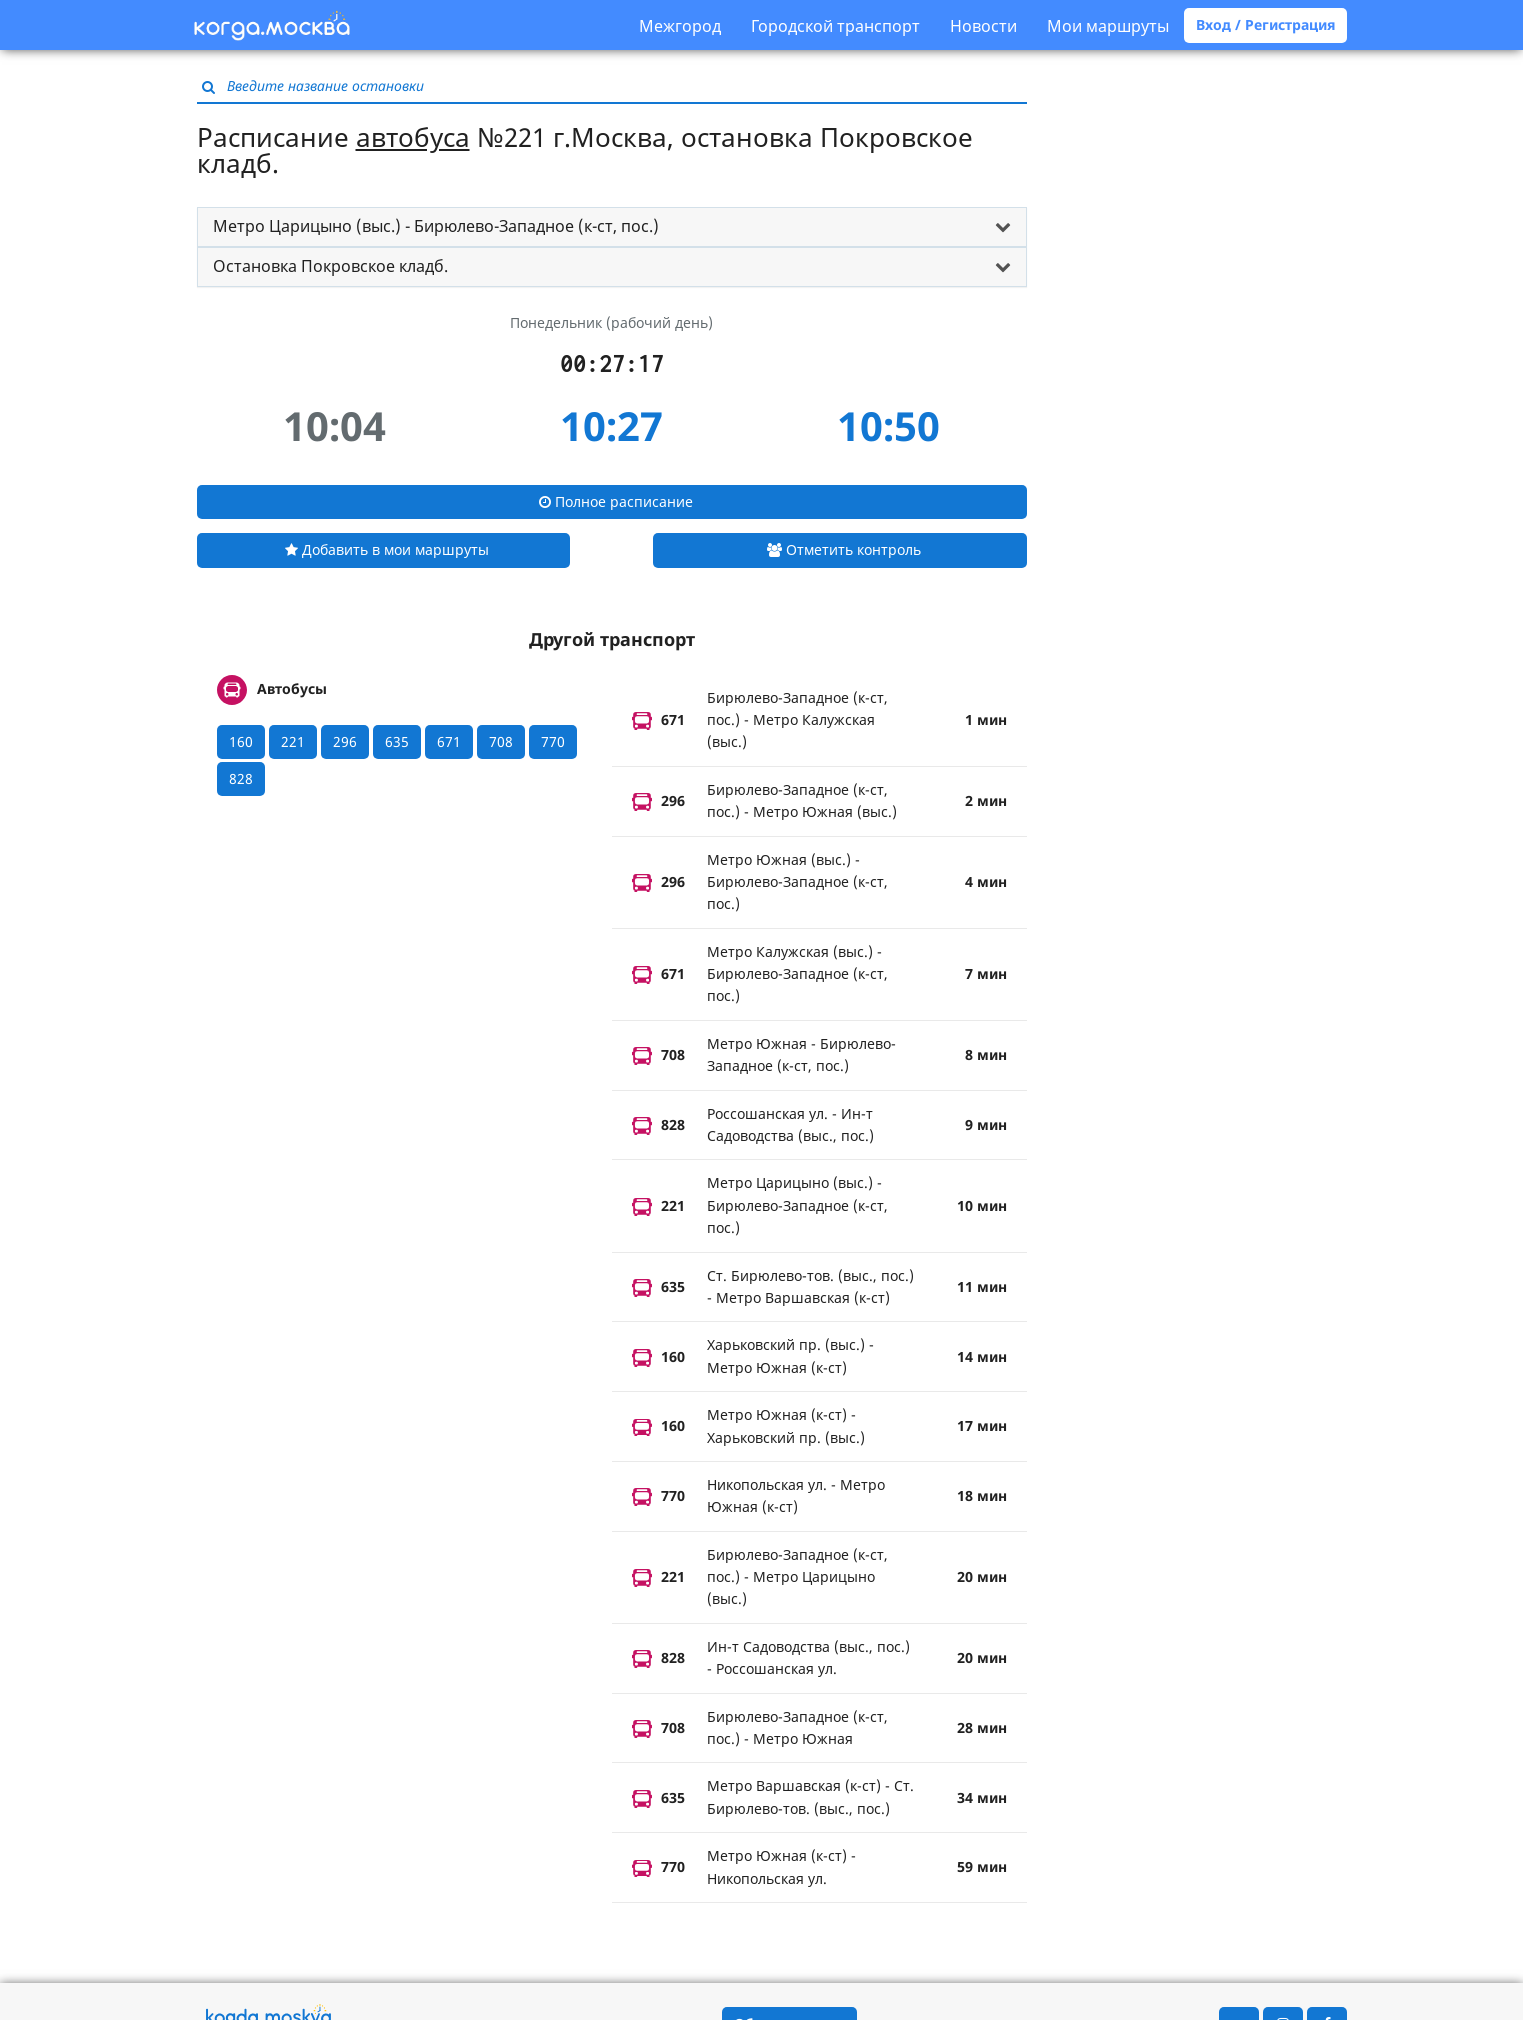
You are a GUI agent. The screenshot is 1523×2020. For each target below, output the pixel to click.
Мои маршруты (1108, 26)
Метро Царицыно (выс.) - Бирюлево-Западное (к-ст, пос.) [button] (436, 226)
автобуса (413, 137)
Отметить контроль (844, 549)
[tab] (612, 227)
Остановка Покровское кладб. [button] (330, 266)
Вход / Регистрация (1265, 24)
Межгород (680, 26)
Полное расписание (616, 501)
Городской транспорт (835, 26)
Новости (983, 26)
